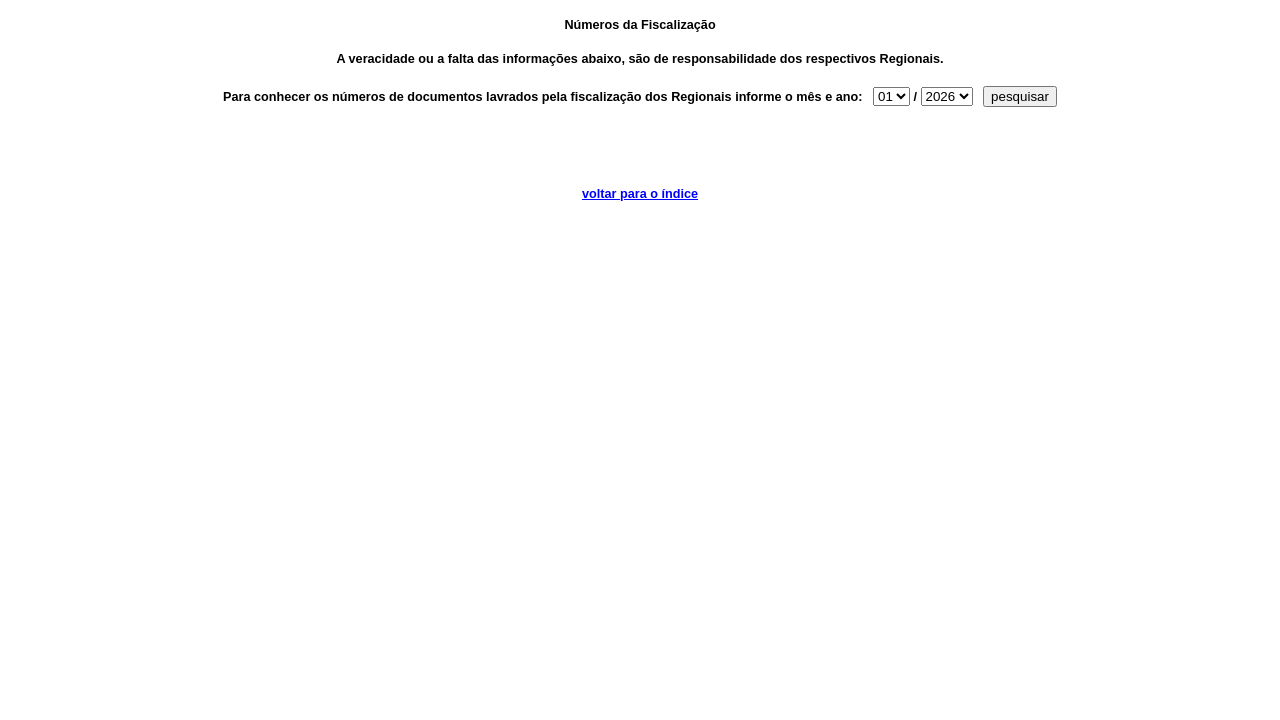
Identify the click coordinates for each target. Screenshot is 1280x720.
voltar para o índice (640, 194)
